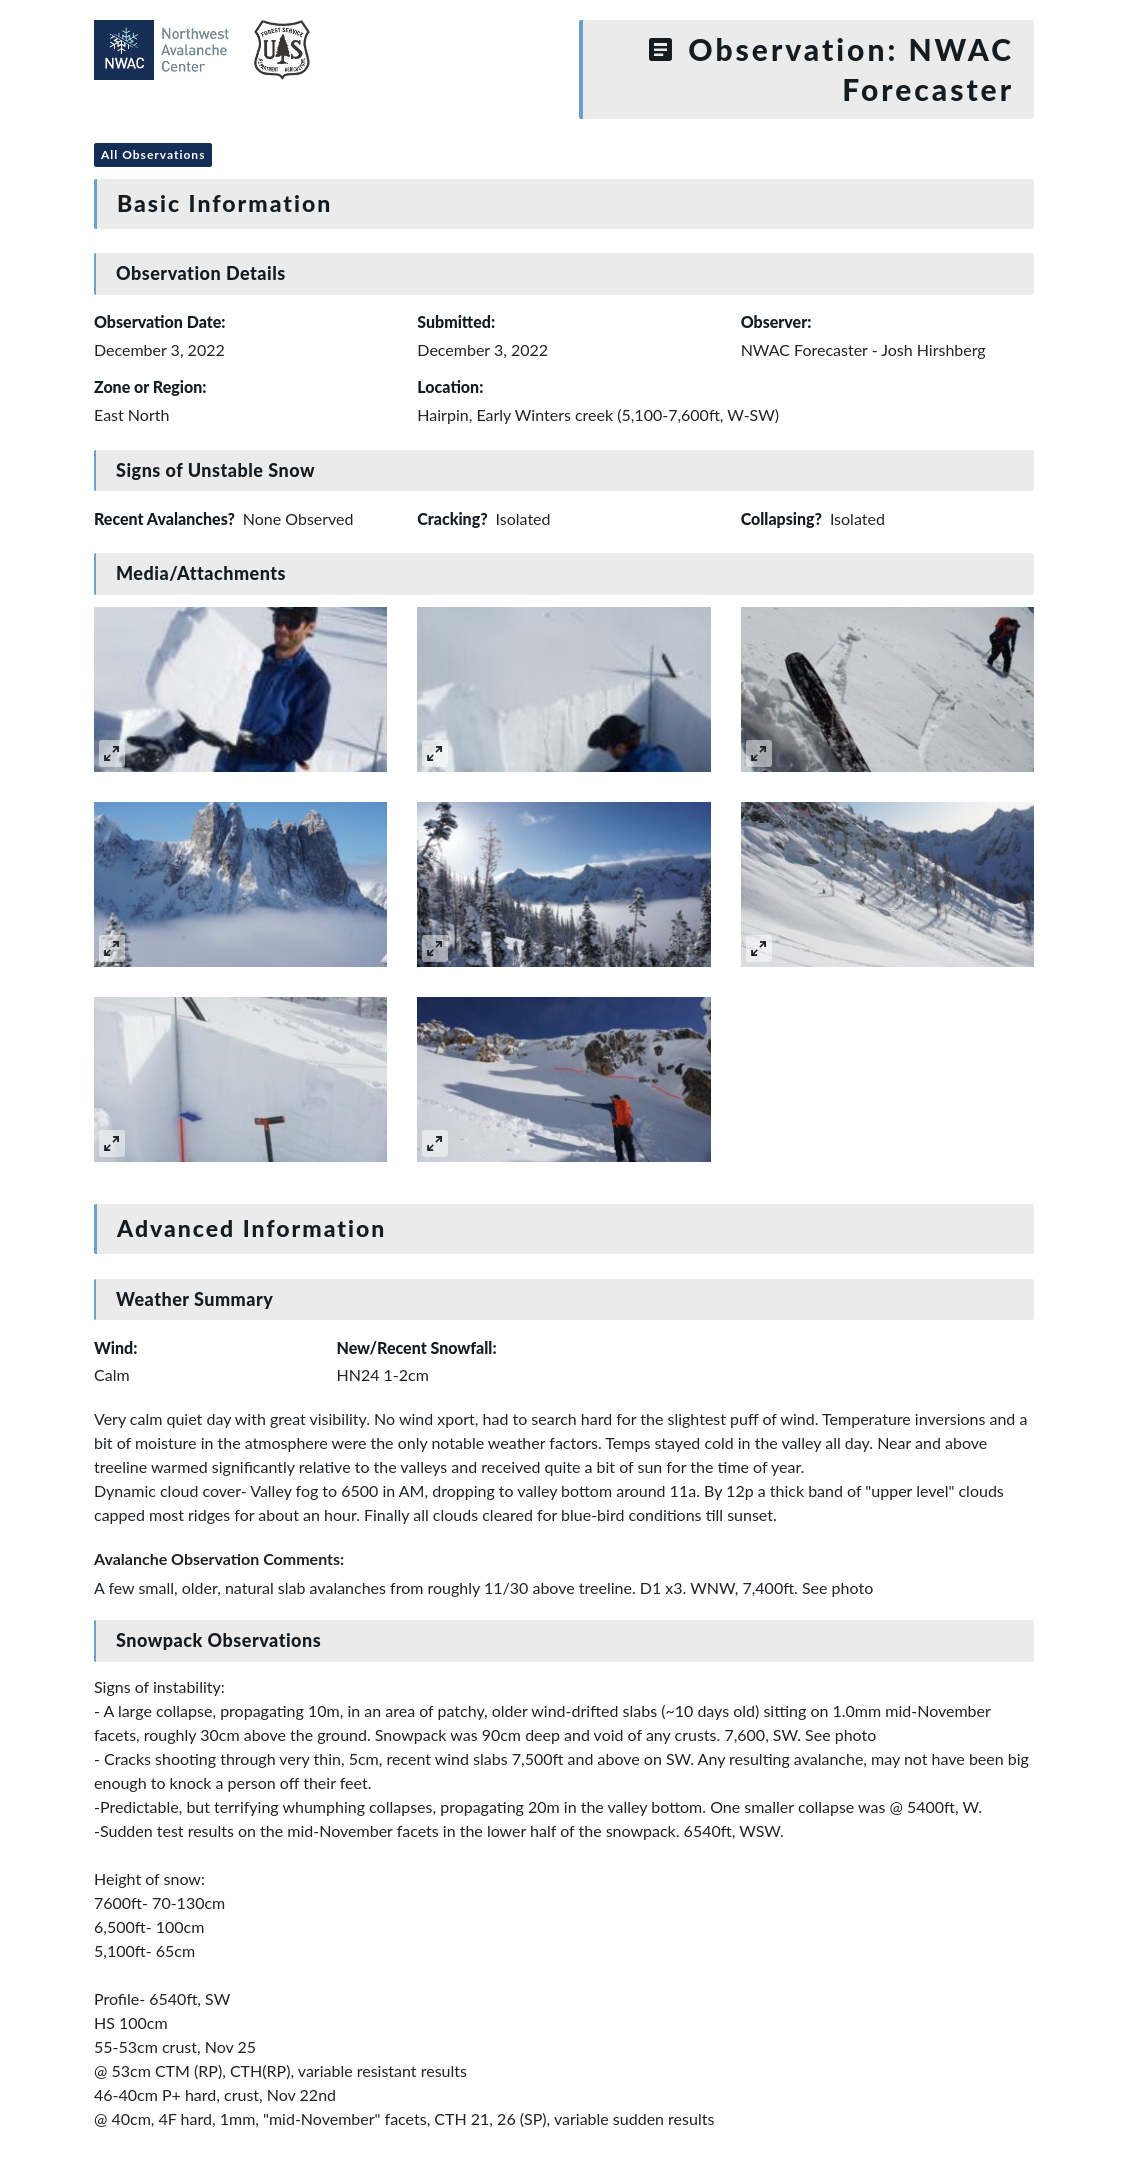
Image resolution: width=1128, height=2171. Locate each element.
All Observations (153, 154)
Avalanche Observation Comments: (219, 1558)
